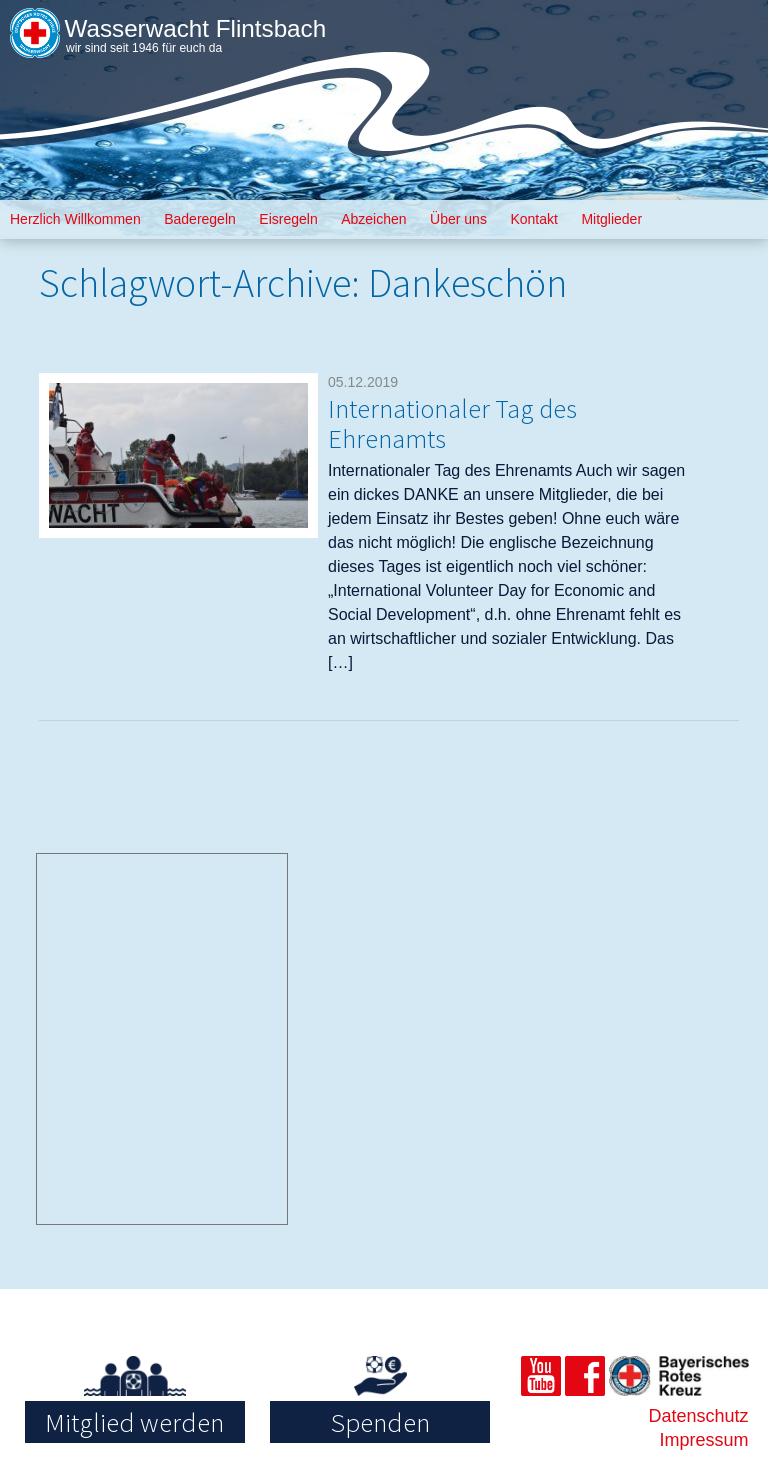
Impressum (704, 1440)
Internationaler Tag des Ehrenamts (465, 422)
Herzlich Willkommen (75, 219)
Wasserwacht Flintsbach (204, 28)
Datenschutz (698, 1416)
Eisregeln (288, 219)
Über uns (458, 219)
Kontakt (533, 219)
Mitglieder (611, 219)
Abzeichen (373, 219)
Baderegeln (200, 219)
